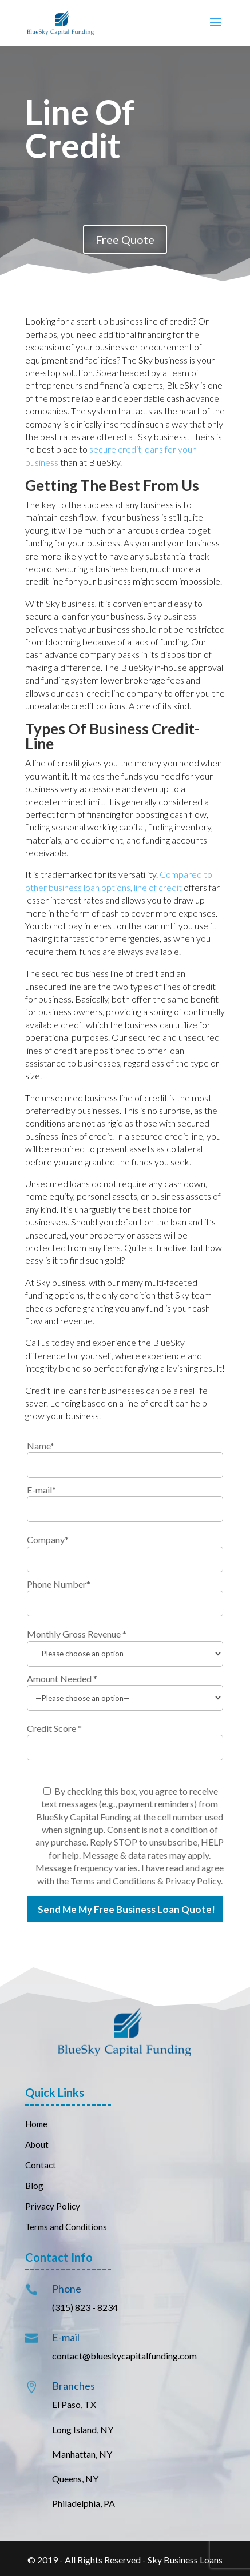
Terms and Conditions (66, 2227)
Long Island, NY (82, 2429)
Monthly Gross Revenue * (76, 1633)
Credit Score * (54, 1728)
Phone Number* (58, 1584)
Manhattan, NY (82, 2454)
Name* (40, 1445)
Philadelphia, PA (83, 2503)
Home (36, 2124)
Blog (34, 2185)
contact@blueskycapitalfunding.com (124, 2355)
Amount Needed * (62, 1678)
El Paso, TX (74, 2404)
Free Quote (125, 239)
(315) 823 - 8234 (85, 2307)
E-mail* (41, 1489)
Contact (41, 2165)
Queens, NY (75, 2478)
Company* (48, 1539)
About (37, 2144)
